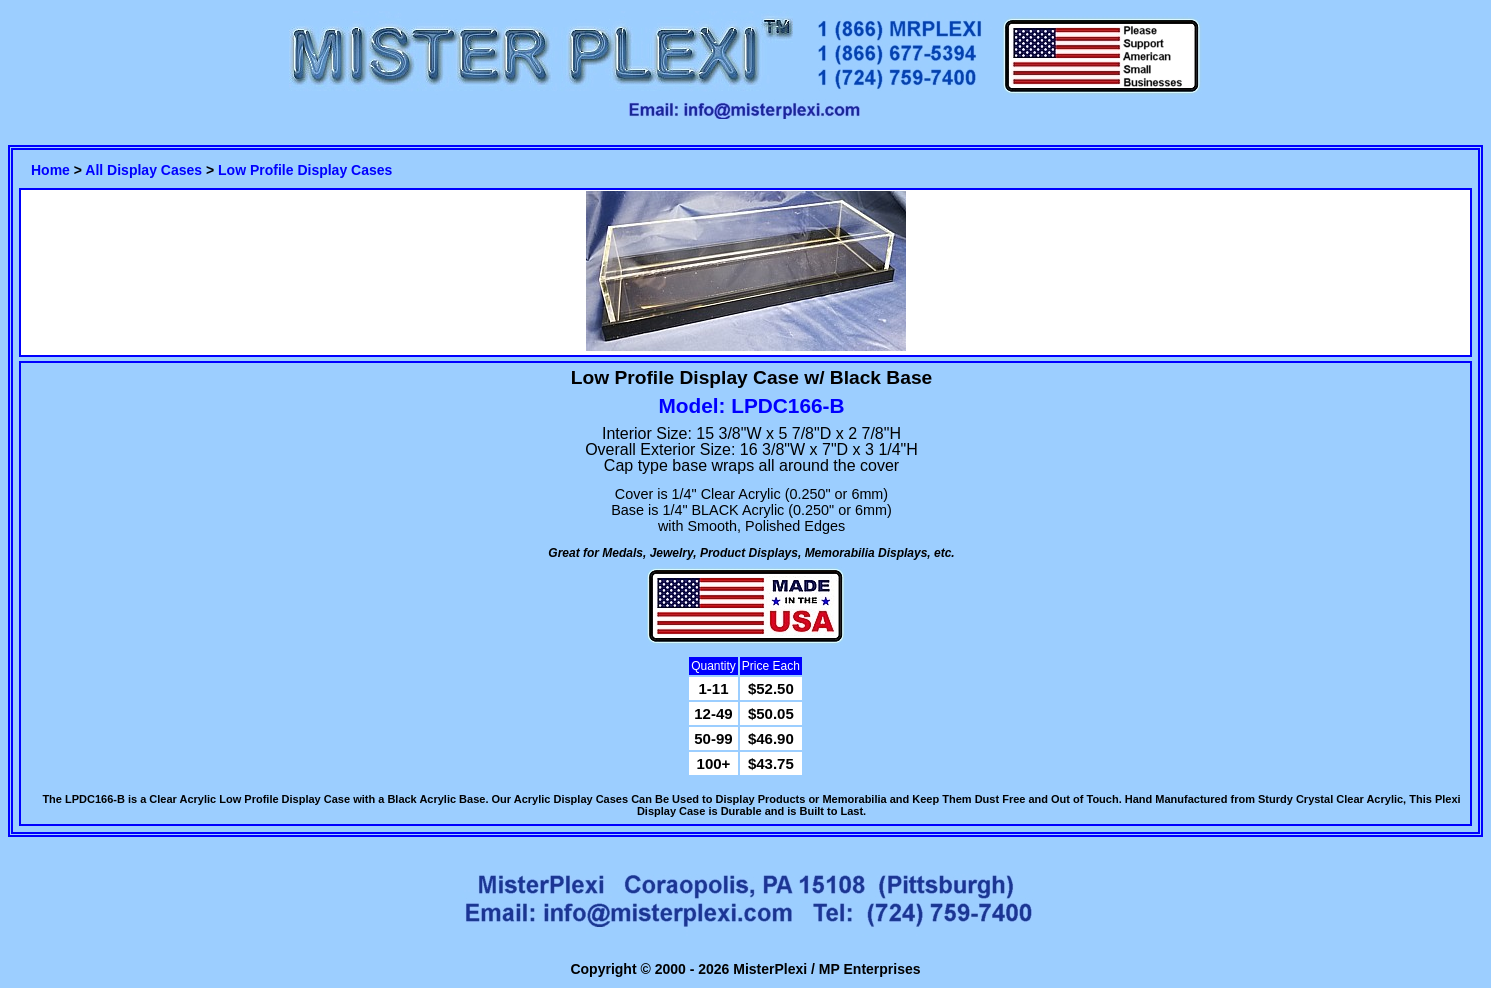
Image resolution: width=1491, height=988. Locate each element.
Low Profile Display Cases (305, 170)
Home (50, 170)
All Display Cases (143, 170)
